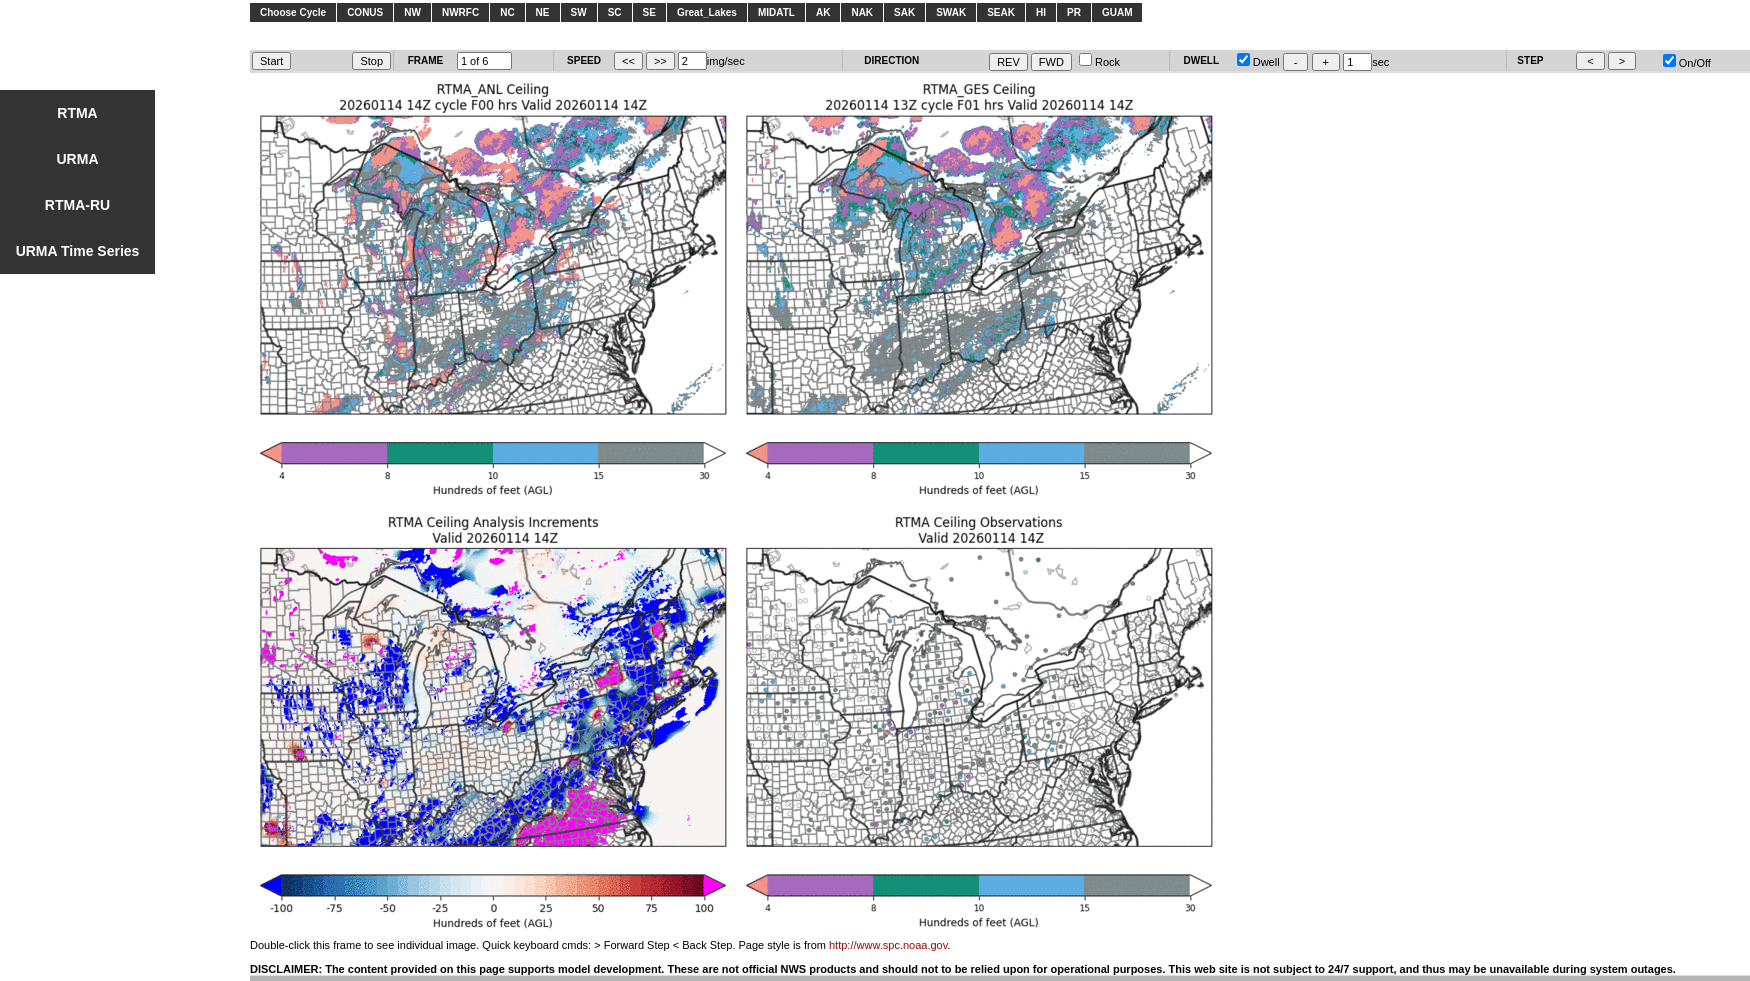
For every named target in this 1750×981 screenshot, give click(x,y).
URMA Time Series (78, 251)
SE (649, 12)
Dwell (1258, 62)
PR (1074, 12)
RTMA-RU (77, 205)
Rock (1099, 62)
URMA (78, 159)
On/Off (1687, 63)
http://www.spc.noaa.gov (888, 945)
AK (823, 12)
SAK (904, 12)
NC (507, 12)
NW (412, 12)
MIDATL (776, 12)
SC (615, 12)
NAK (862, 12)
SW (579, 12)
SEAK (1001, 12)
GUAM (1117, 12)
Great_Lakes (707, 12)
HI (1041, 12)
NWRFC (460, 12)
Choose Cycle (293, 12)
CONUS (365, 12)
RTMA (77, 113)
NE (543, 12)
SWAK (951, 12)
